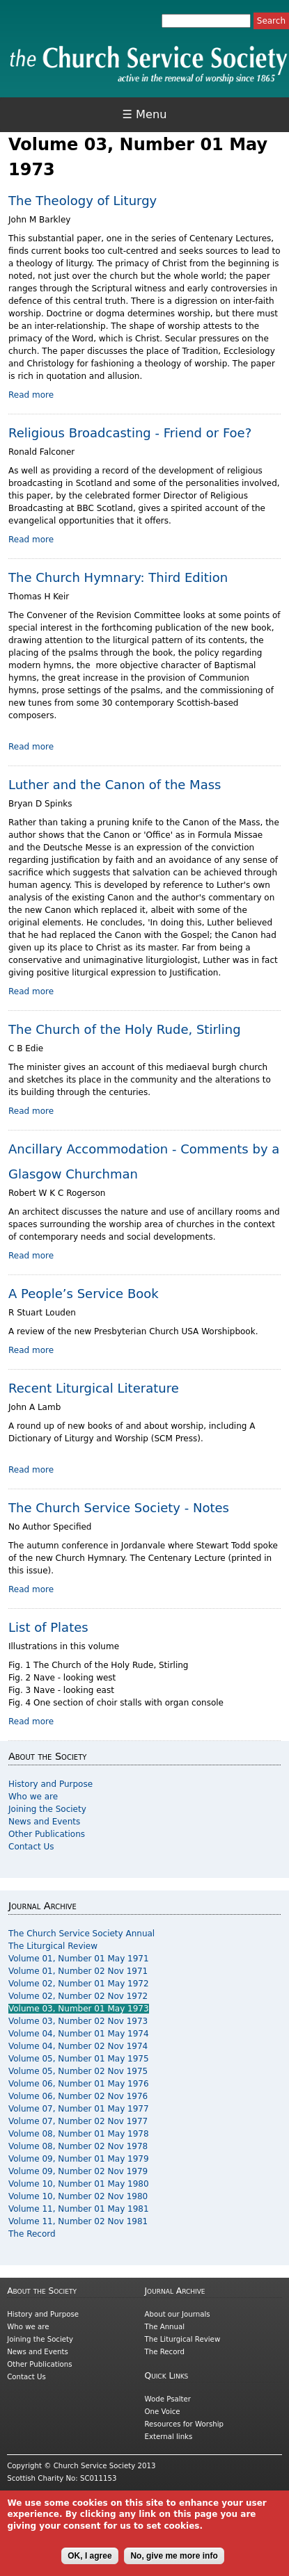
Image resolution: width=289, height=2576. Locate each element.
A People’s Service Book (83, 1293)
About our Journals (177, 2314)
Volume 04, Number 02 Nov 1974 (78, 2046)
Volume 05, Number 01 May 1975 (78, 2059)
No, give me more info (173, 2562)
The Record (32, 2234)
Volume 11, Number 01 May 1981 (78, 2209)
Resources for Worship (184, 2424)
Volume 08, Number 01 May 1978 (78, 2134)
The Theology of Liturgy (82, 200)
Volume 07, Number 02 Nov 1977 (78, 2121)
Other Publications (46, 1834)
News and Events (44, 1821)
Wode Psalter (168, 2399)
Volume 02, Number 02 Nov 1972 (78, 1996)
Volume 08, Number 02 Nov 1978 (78, 2146)
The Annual (165, 2327)
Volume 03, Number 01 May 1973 (78, 2009)
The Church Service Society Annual (81, 1933)
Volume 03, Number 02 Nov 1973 (78, 2021)
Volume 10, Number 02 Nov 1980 (78, 2196)
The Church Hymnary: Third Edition (118, 577)
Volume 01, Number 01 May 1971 (78, 1958)
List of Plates (48, 1627)
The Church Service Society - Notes (118, 1507)
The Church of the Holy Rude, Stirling (124, 1029)
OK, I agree (89, 2562)
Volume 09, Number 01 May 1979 (78, 2159)
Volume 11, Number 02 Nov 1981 (78, 2221)
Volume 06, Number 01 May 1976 (78, 2084)
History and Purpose (50, 1784)
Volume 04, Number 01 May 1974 (78, 2034)
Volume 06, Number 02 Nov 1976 (78, 2096)
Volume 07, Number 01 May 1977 (78, 2109)
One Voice (162, 2411)
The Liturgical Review (52, 1946)
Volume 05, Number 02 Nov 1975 (78, 2071)
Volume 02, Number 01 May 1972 (78, 1983)
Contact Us (31, 1847)
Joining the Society (47, 1809)
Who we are (33, 1796)
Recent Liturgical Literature (93, 1388)
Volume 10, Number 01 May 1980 (78, 2184)
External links (169, 2436)
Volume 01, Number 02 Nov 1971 (78, 1971)
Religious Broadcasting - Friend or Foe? (129, 433)
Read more (31, 395)
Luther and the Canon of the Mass (114, 784)
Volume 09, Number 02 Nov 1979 (78, 2171)
